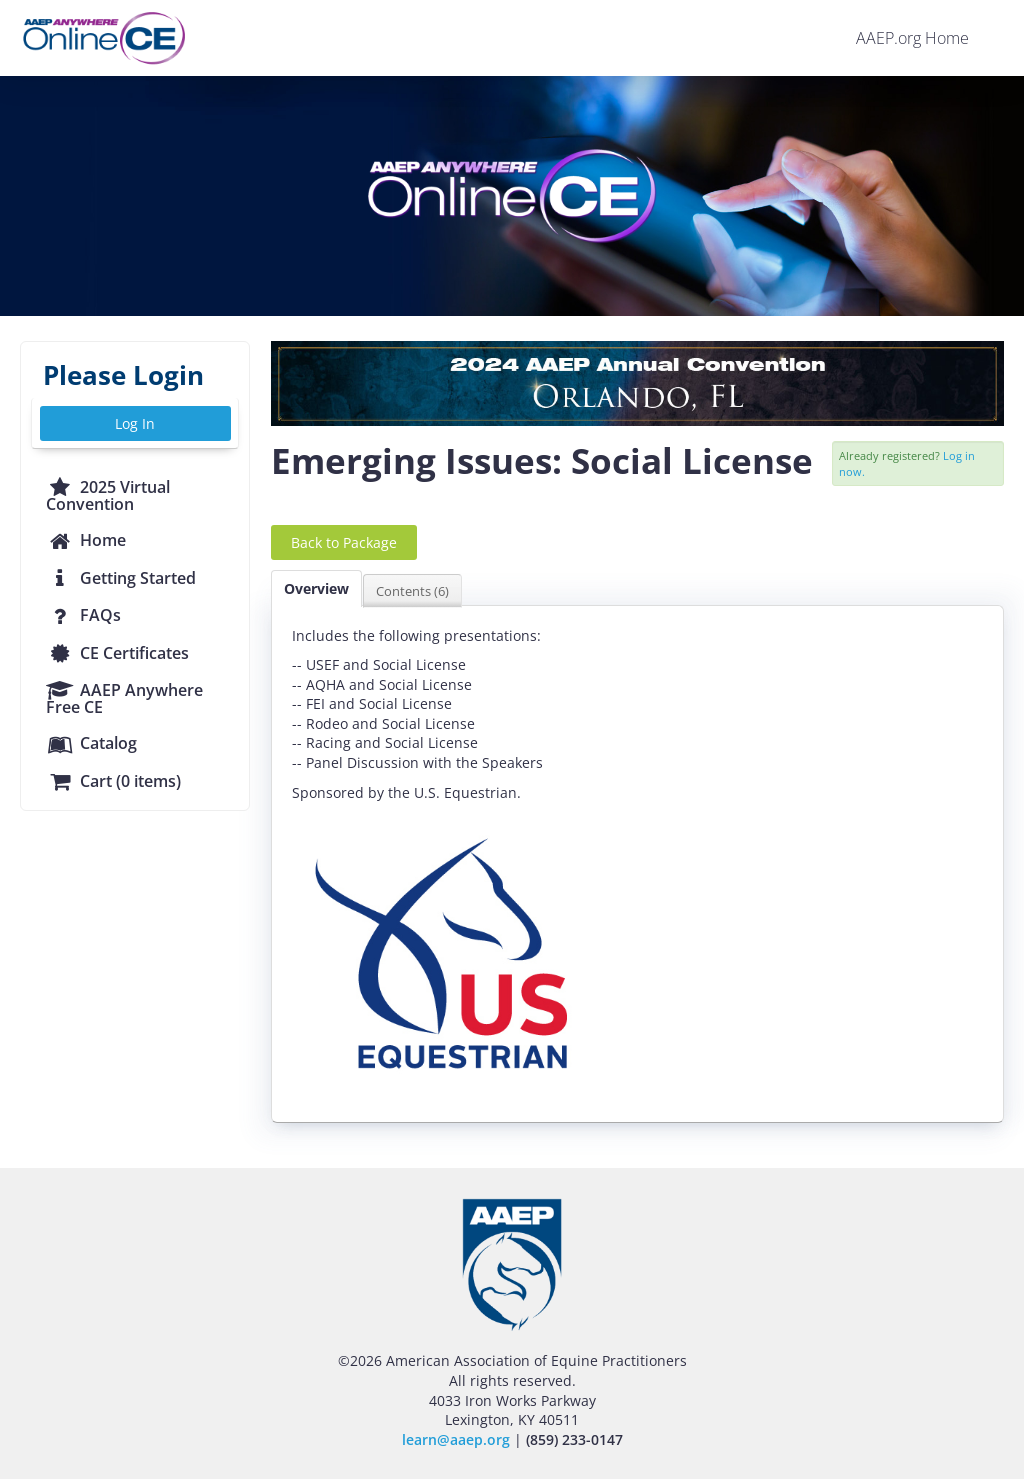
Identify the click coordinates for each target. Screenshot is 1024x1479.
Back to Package (344, 542)
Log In (135, 423)
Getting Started (121, 578)
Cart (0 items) (113, 781)
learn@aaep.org (456, 1439)
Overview (316, 588)
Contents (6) (412, 591)
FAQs (83, 615)
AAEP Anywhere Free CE (124, 698)
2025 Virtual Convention (108, 495)
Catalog (91, 743)
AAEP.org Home (912, 38)
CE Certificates (117, 653)
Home (86, 540)
